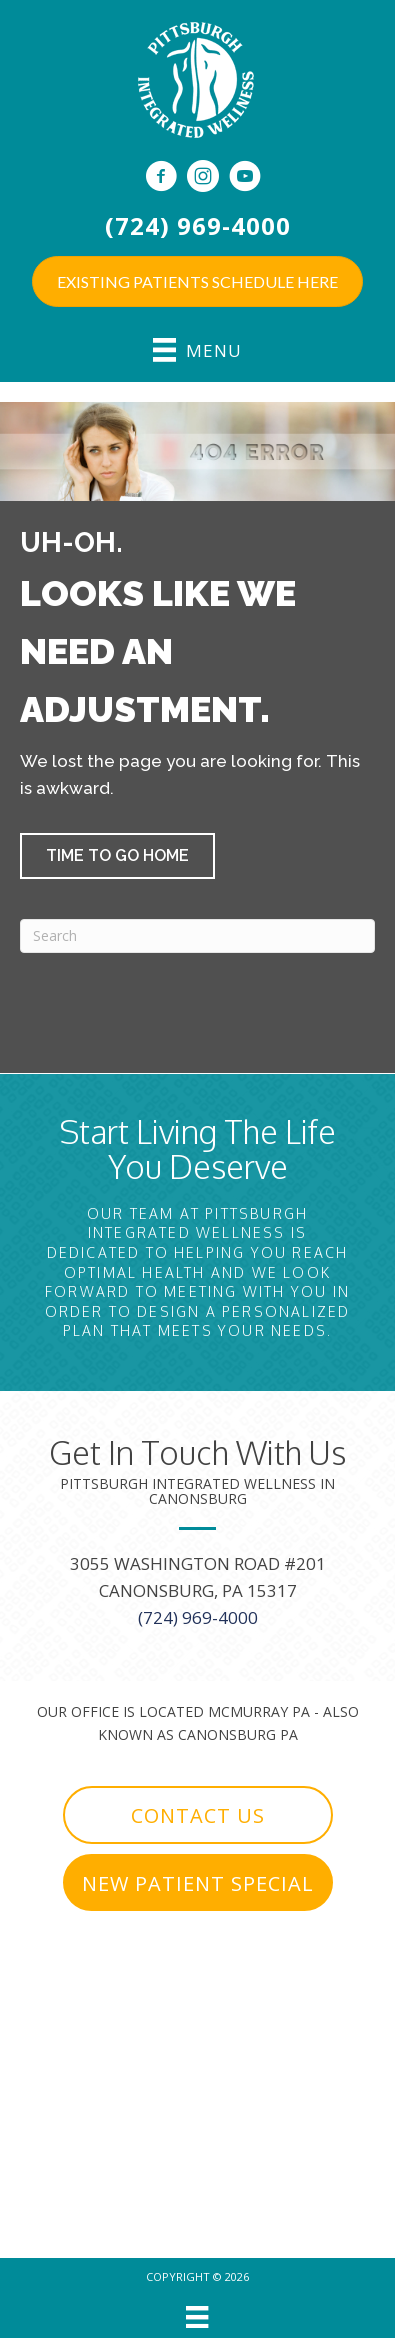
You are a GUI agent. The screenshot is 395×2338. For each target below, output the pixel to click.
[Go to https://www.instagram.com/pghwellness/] (203, 178)
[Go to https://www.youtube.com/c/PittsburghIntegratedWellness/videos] (245, 178)
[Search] (197, 936)
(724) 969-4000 (198, 225)
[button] (117, 856)
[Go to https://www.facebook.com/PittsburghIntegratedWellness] (161, 178)
